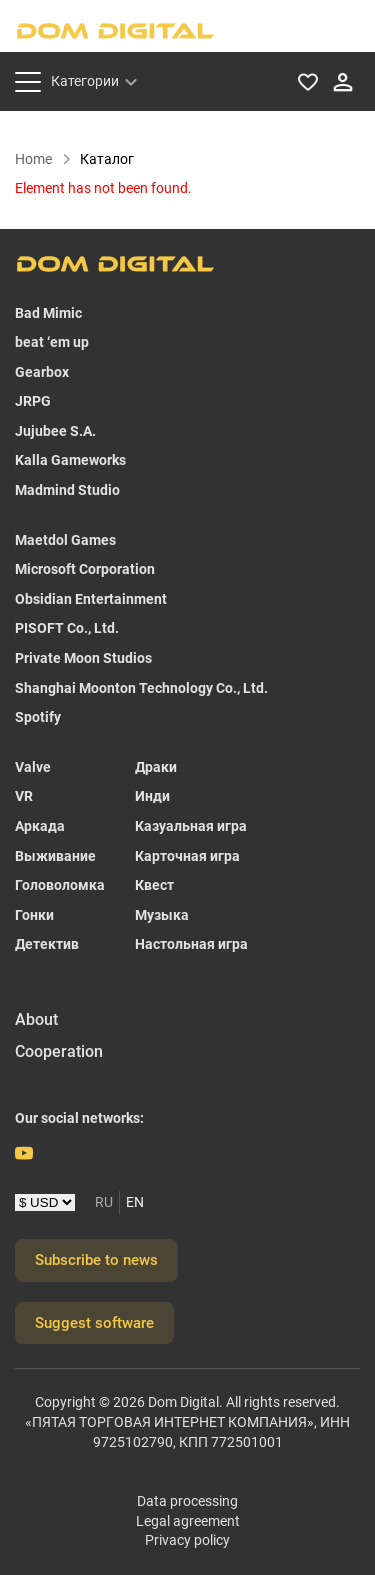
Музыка (162, 915)
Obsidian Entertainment (91, 599)
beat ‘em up (52, 342)
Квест (154, 885)
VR (24, 796)
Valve (33, 767)
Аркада (40, 826)
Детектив (47, 944)
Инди (152, 796)
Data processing (187, 1501)
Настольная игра (191, 944)
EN (135, 1202)
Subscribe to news (96, 1260)
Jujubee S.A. (55, 431)
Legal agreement (188, 1521)
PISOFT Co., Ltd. (67, 628)
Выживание (55, 856)
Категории (85, 81)
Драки (156, 767)
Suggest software (94, 1323)
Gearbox (42, 372)
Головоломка (60, 885)
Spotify (38, 717)
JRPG (33, 401)
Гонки (34, 915)
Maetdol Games (65, 540)
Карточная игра (187, 856)
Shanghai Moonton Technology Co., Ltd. (141, 688)
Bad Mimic (48, 313)
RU (104, 1202)
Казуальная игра (191, 826)
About (36, 1019)
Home (43, 159)
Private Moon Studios (83, 658)
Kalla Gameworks (70, 460)
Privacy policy (187, 1540)
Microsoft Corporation (85, 569)
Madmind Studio (67, 490)
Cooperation (59, 1051)
